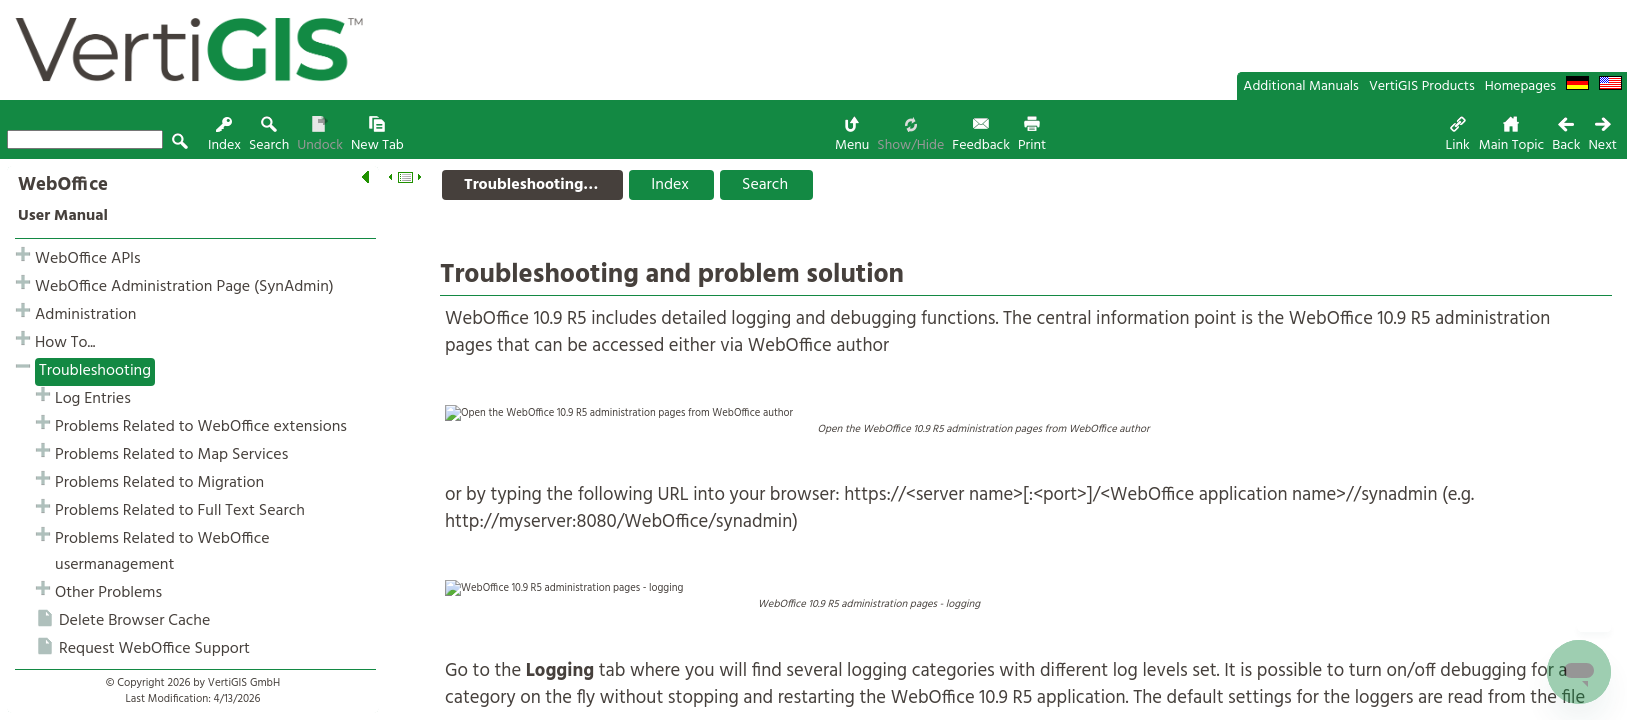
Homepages (1520, 86)
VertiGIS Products (1422, 86)
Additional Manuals (1301, 86)
